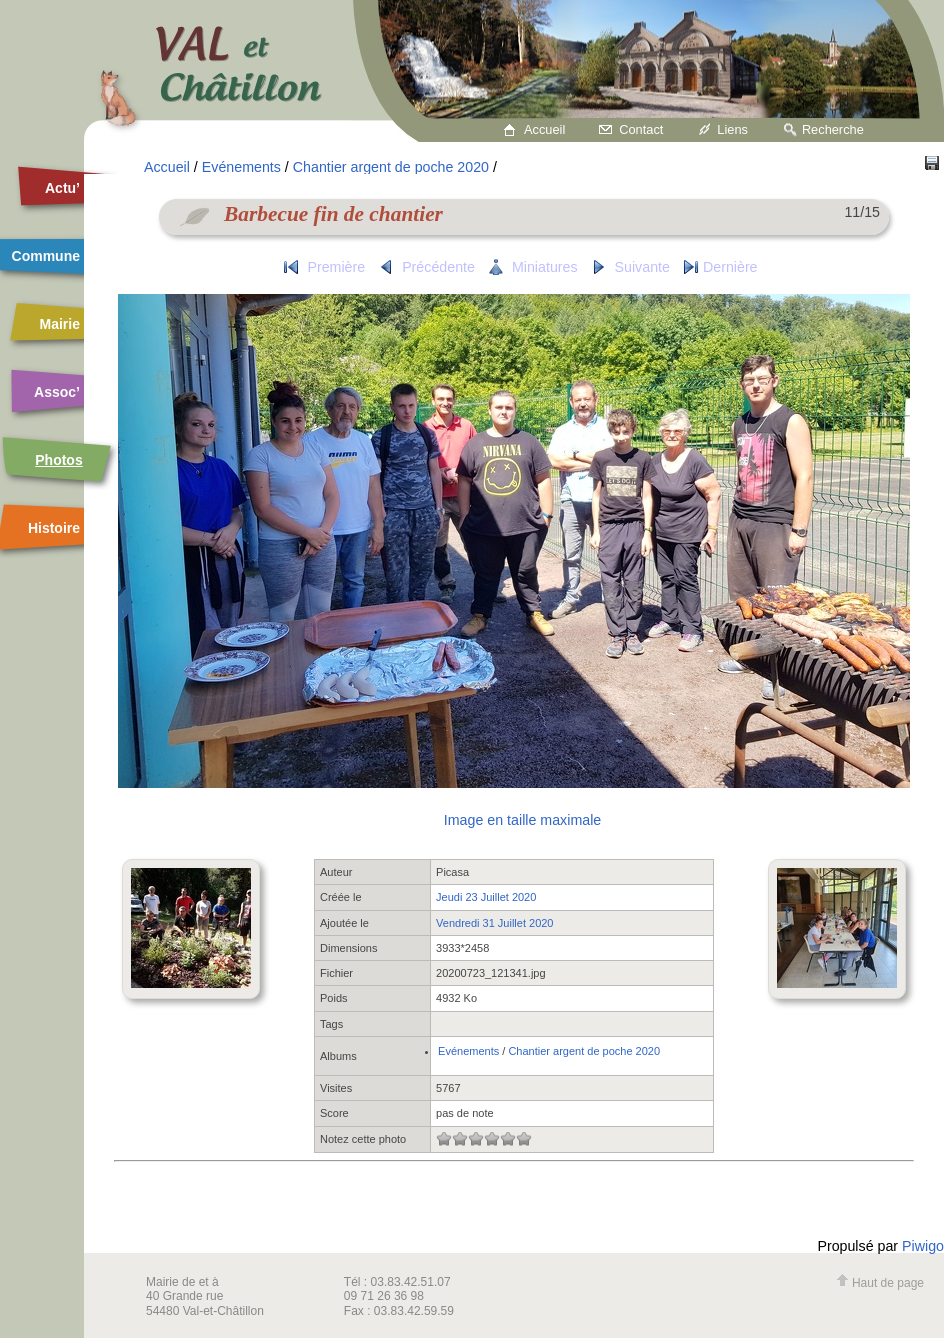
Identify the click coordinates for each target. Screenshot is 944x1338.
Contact (641, 129)
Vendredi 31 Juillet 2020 (494, 923)
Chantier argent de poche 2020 (391, 167)
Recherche (833, 129)
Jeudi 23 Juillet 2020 (486, 897)
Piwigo (923, 1246)
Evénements (241, 167)
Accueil (544, 129)
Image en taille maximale (522, 820)
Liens (732, 129)
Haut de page (880, 1283)
